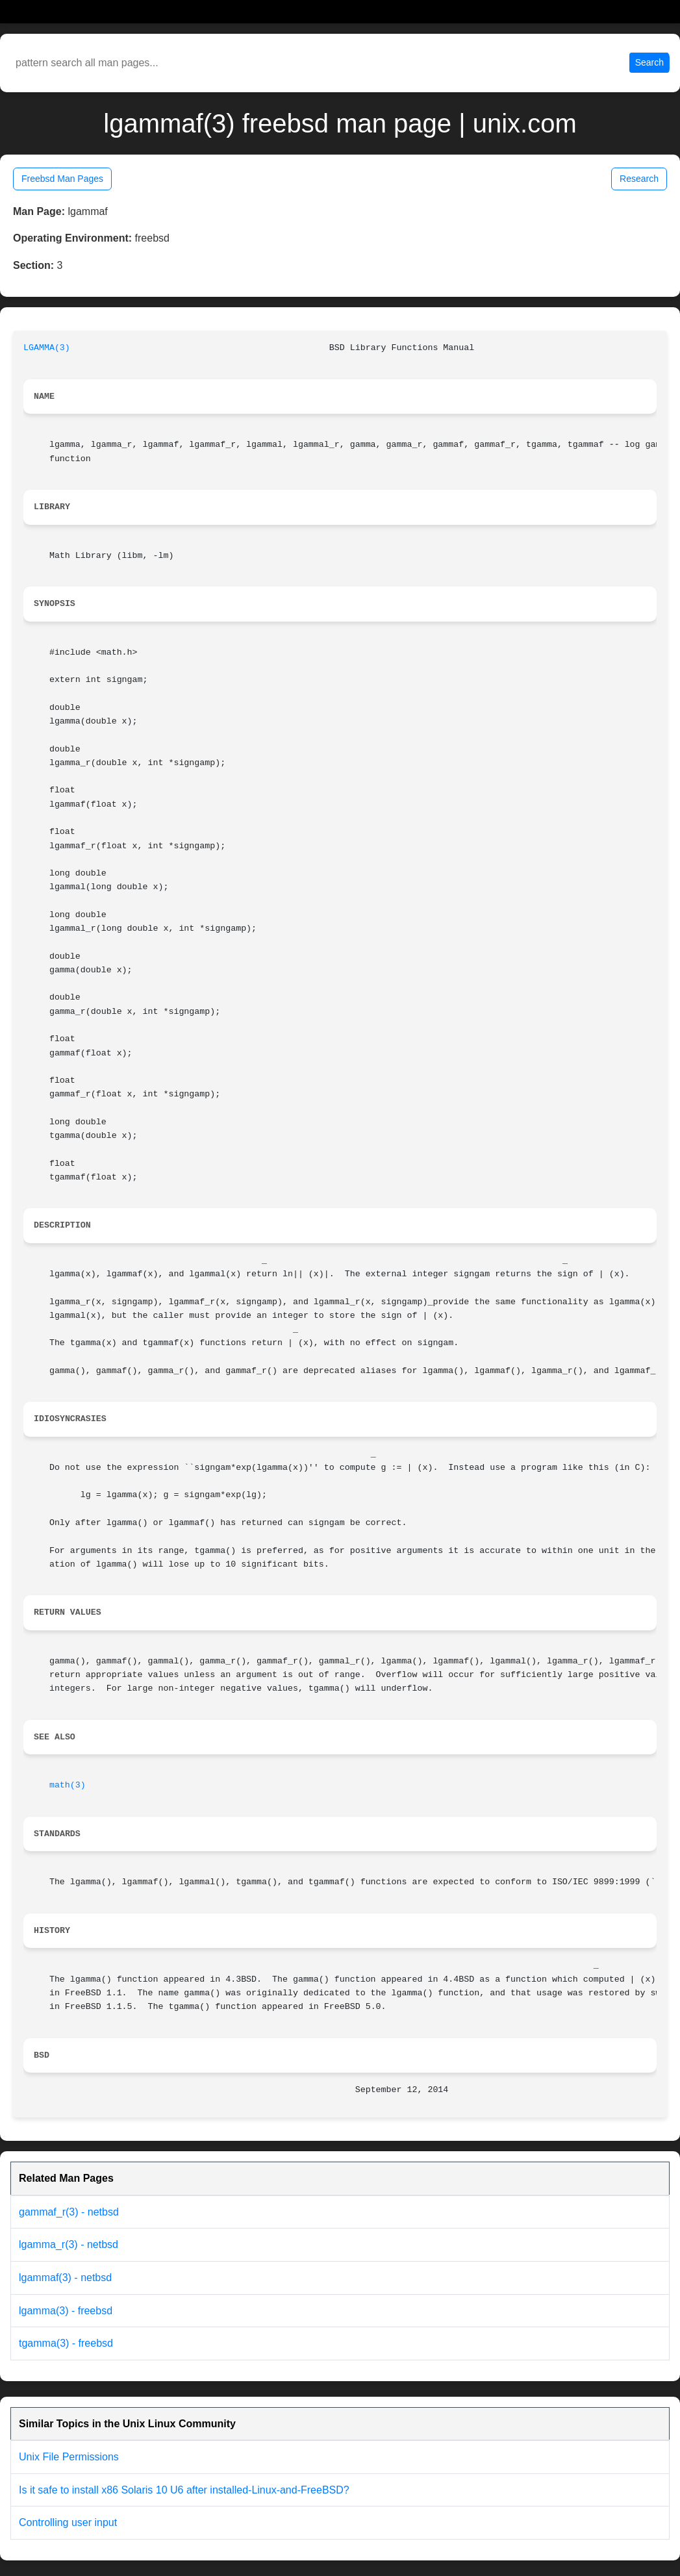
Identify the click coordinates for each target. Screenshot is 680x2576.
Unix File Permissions (69, 2456)
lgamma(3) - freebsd (65, 2310)
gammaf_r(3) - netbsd (69, 2211)
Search (649, 62)
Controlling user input (68, 2522)
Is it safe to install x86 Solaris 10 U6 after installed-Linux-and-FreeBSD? (184, 2489)
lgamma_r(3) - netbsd (68, 2244)
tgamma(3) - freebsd (66, 2343)
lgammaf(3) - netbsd (65, 2277)
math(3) (67, 1785)
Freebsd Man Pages (62, 178)
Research (639, 178)
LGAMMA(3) (46, 348)
